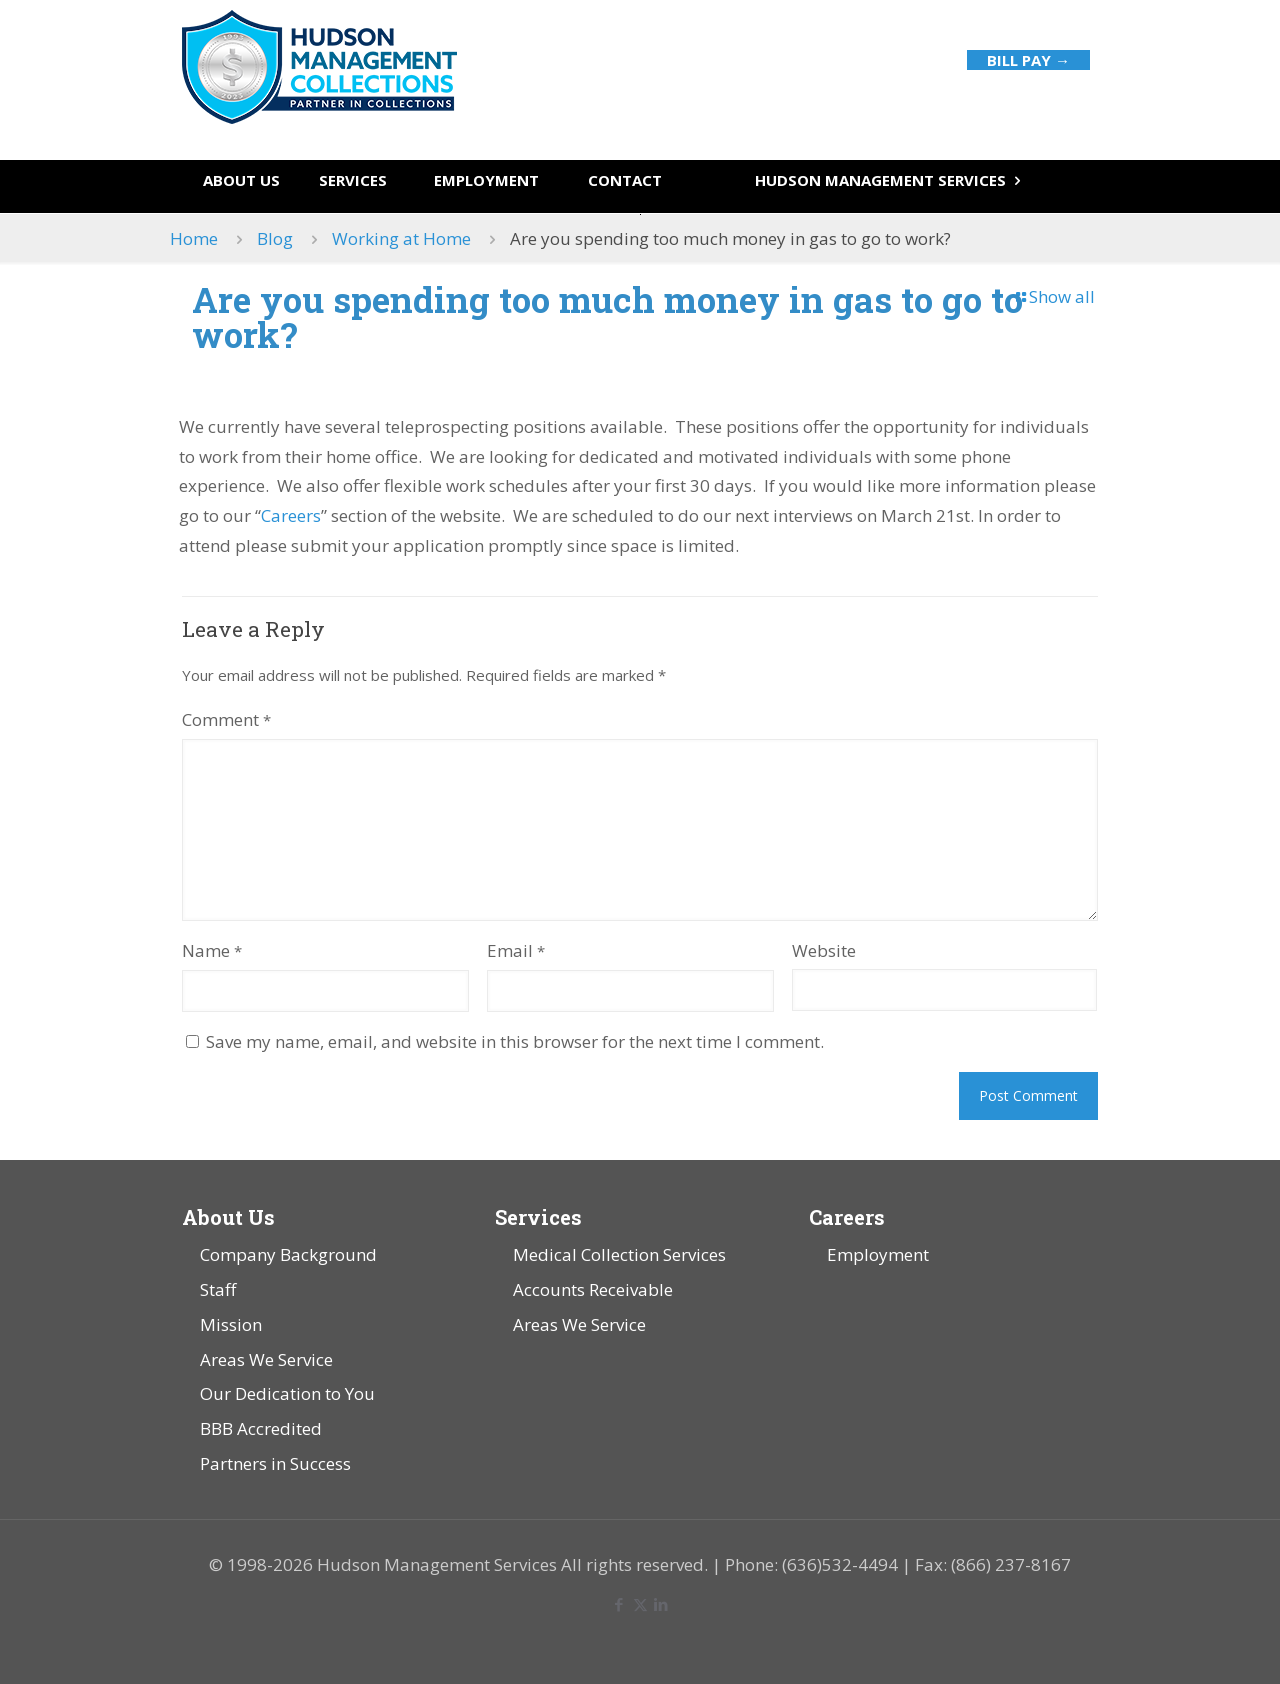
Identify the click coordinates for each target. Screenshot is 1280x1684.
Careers (291, 515)
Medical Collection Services (619, 1254)
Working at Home (401, 238)
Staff (218, 1289)
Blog (275, 238)
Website (824, 950)
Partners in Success (275, 1463)
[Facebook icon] (619, 1604)
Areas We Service (266, 1359)
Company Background (288, 1254)
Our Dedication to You (287, 1393)
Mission (231, 1324)
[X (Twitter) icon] (640, 1604)
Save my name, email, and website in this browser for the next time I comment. (515, 1041)
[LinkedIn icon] (661, 1604)
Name (212, 950)
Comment (226, 719)
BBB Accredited (261, 1428)
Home (194, 238)
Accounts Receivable (593, 1289)
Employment (878, 1254)
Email (516, 950)
